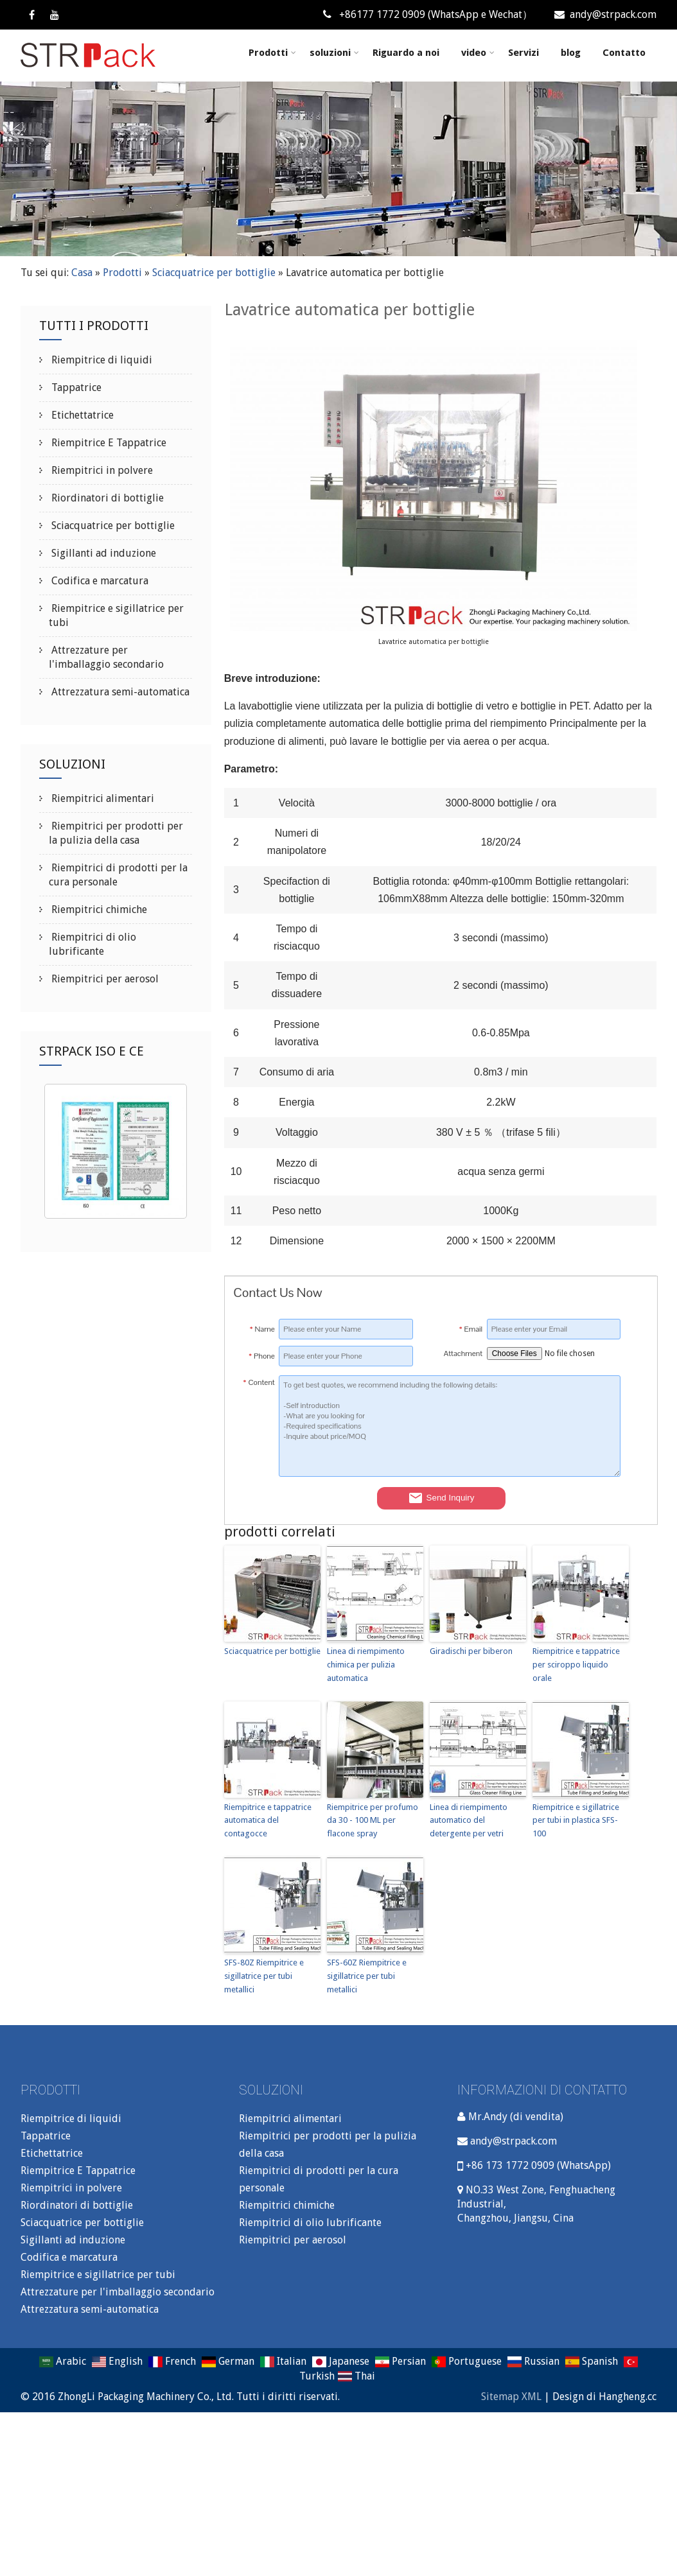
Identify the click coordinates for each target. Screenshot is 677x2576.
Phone (262, 1356)
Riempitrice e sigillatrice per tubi (98, 2274)
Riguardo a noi (406, 52)
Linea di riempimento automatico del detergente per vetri (468, 1820)
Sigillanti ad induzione (102, 553)
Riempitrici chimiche (98, 909)
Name (262, 1329)
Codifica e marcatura (98, 581)
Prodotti (272, 52)
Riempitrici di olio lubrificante (310, 2222)
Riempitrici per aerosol (104, 979)
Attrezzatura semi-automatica (119, 692)
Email (471, 1329)
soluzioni (334, 52)
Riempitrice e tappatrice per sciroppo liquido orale (576, 1664)
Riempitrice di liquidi (100, 360)
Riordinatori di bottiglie (106, 498)
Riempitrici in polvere (101, 470)
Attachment (463, 1353)
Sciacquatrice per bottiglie (214, 272)
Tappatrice (75, 387)
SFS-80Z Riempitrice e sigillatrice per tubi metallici (264, 1976)
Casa (81, 272)
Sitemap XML (511, 2396)
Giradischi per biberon (471, 1651)
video (478, 52)
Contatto (624, 52)
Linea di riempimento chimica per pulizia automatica (366, 1664)
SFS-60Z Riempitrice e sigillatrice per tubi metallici (367, 1976)
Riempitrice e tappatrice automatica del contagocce (268, 1820)
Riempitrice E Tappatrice (107, 443)
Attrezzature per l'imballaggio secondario (118, 2292)
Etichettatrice (81, 415)
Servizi (523, 52)
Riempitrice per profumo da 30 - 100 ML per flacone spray (372, 1820)
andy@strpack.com (605, 14)
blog (571, 52)
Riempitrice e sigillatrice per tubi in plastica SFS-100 (575, 1820)
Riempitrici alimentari (101, 798)
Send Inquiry (441, 1498)
